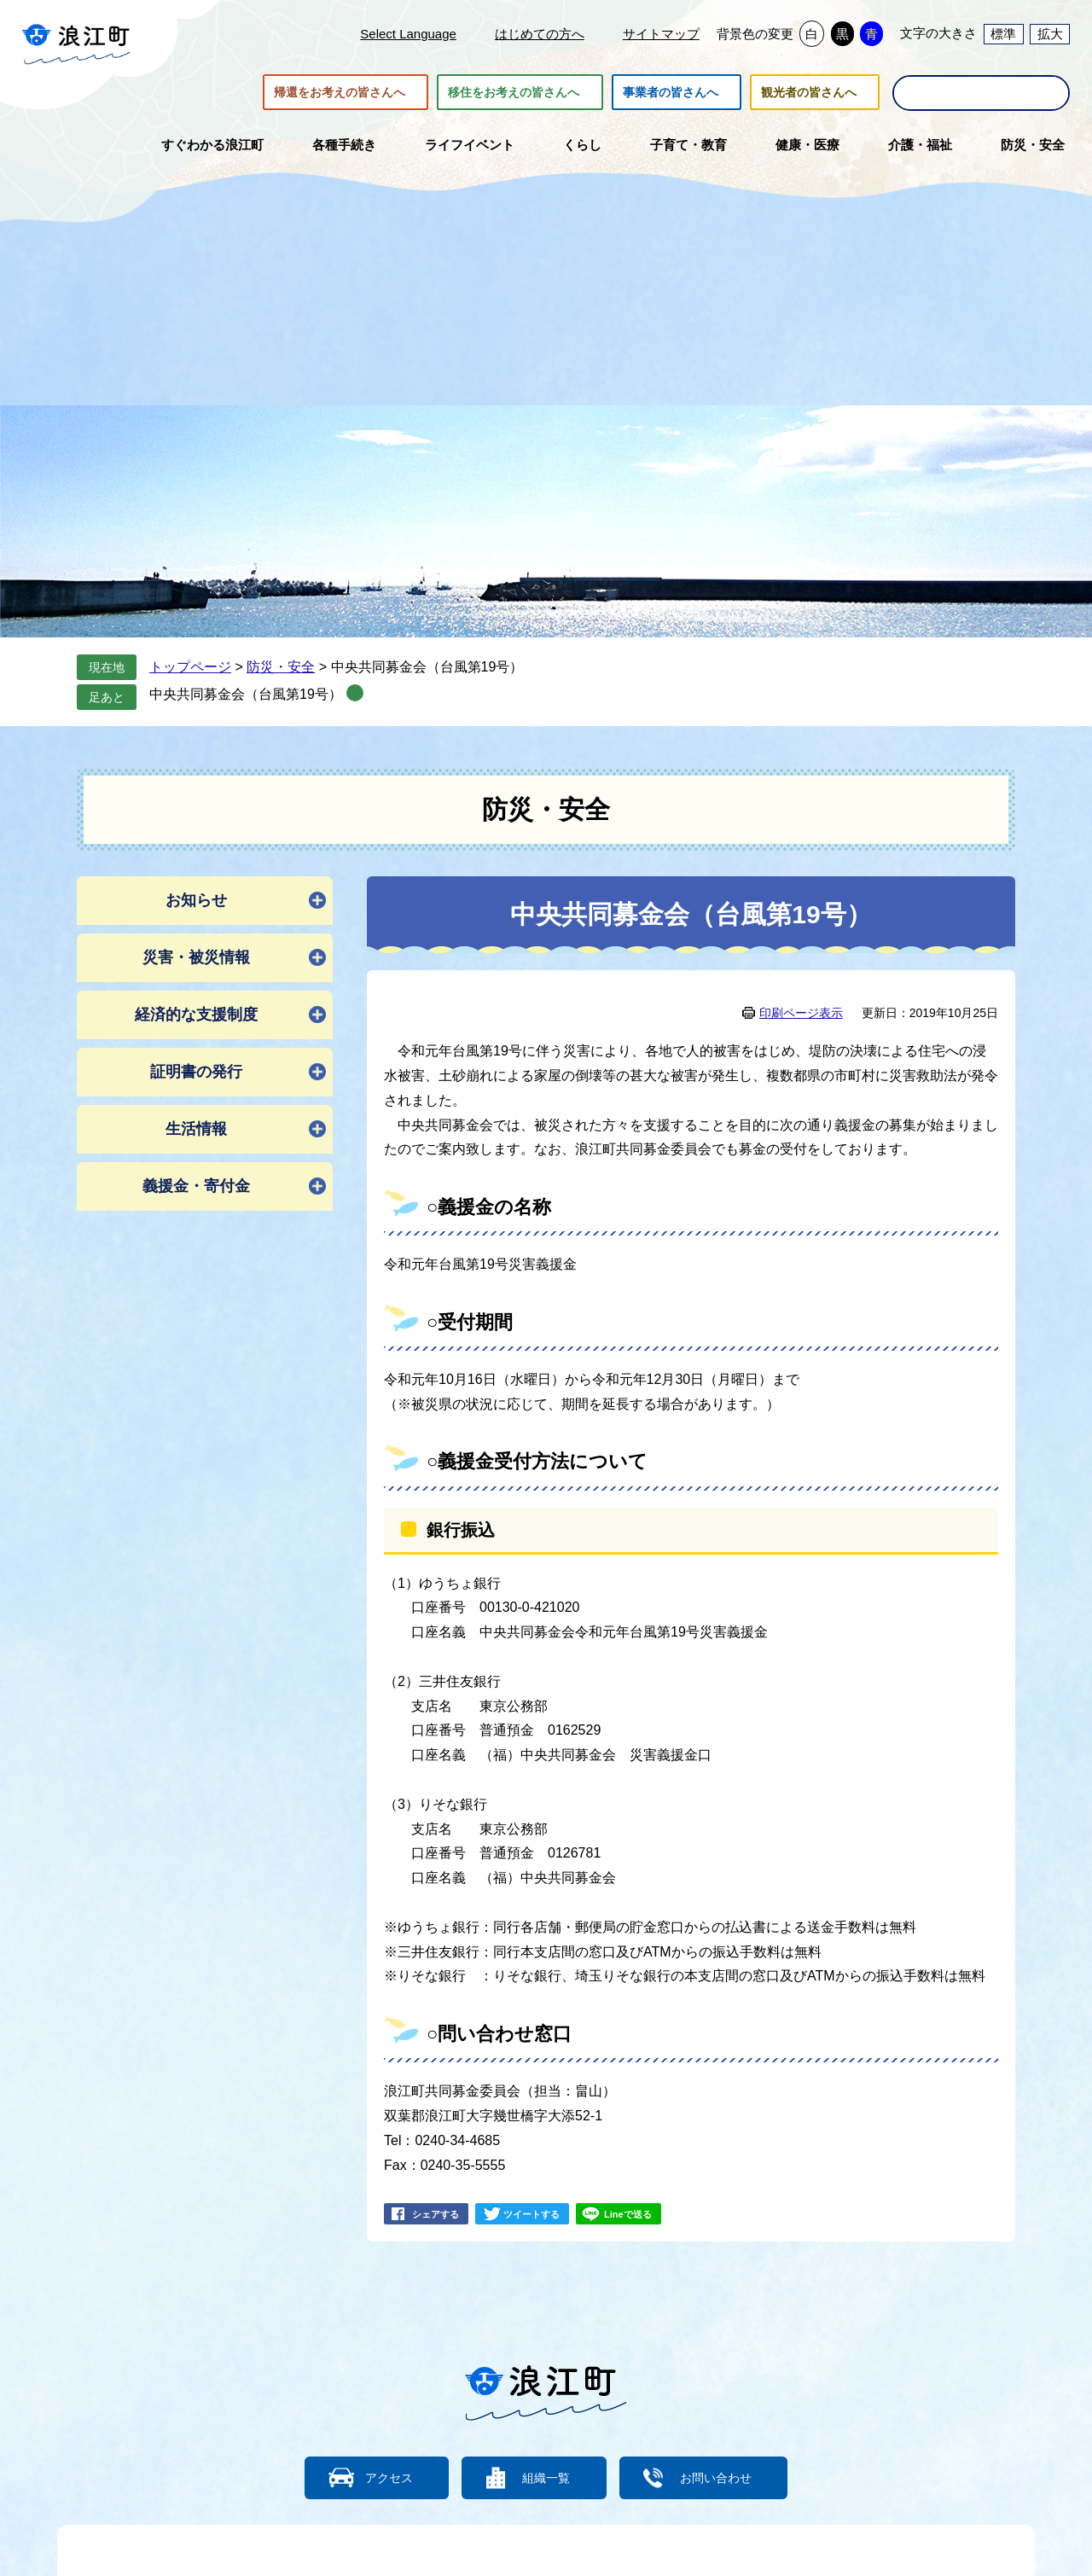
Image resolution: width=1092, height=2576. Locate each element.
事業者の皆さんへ (670, 92)
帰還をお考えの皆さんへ (339, 92)
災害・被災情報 (196, 957)
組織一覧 (546, 2477)
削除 (354, 692)
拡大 (1050, 33)
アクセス (379, 2477)
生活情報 (196, 1128)
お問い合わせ (725, 2477)
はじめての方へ (539, 33)
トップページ (190, 667)
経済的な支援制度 (196, 1014)
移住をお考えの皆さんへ (513, 92)
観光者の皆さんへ (809, 92)
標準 (1003, 33)
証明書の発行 (196, 1071)
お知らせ (196, 900)
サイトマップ (661, 33)
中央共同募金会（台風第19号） (245, 694)
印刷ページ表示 (801, 1013)
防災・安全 (281, 667)
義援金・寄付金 (196, 1186)
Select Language (408, 33)
